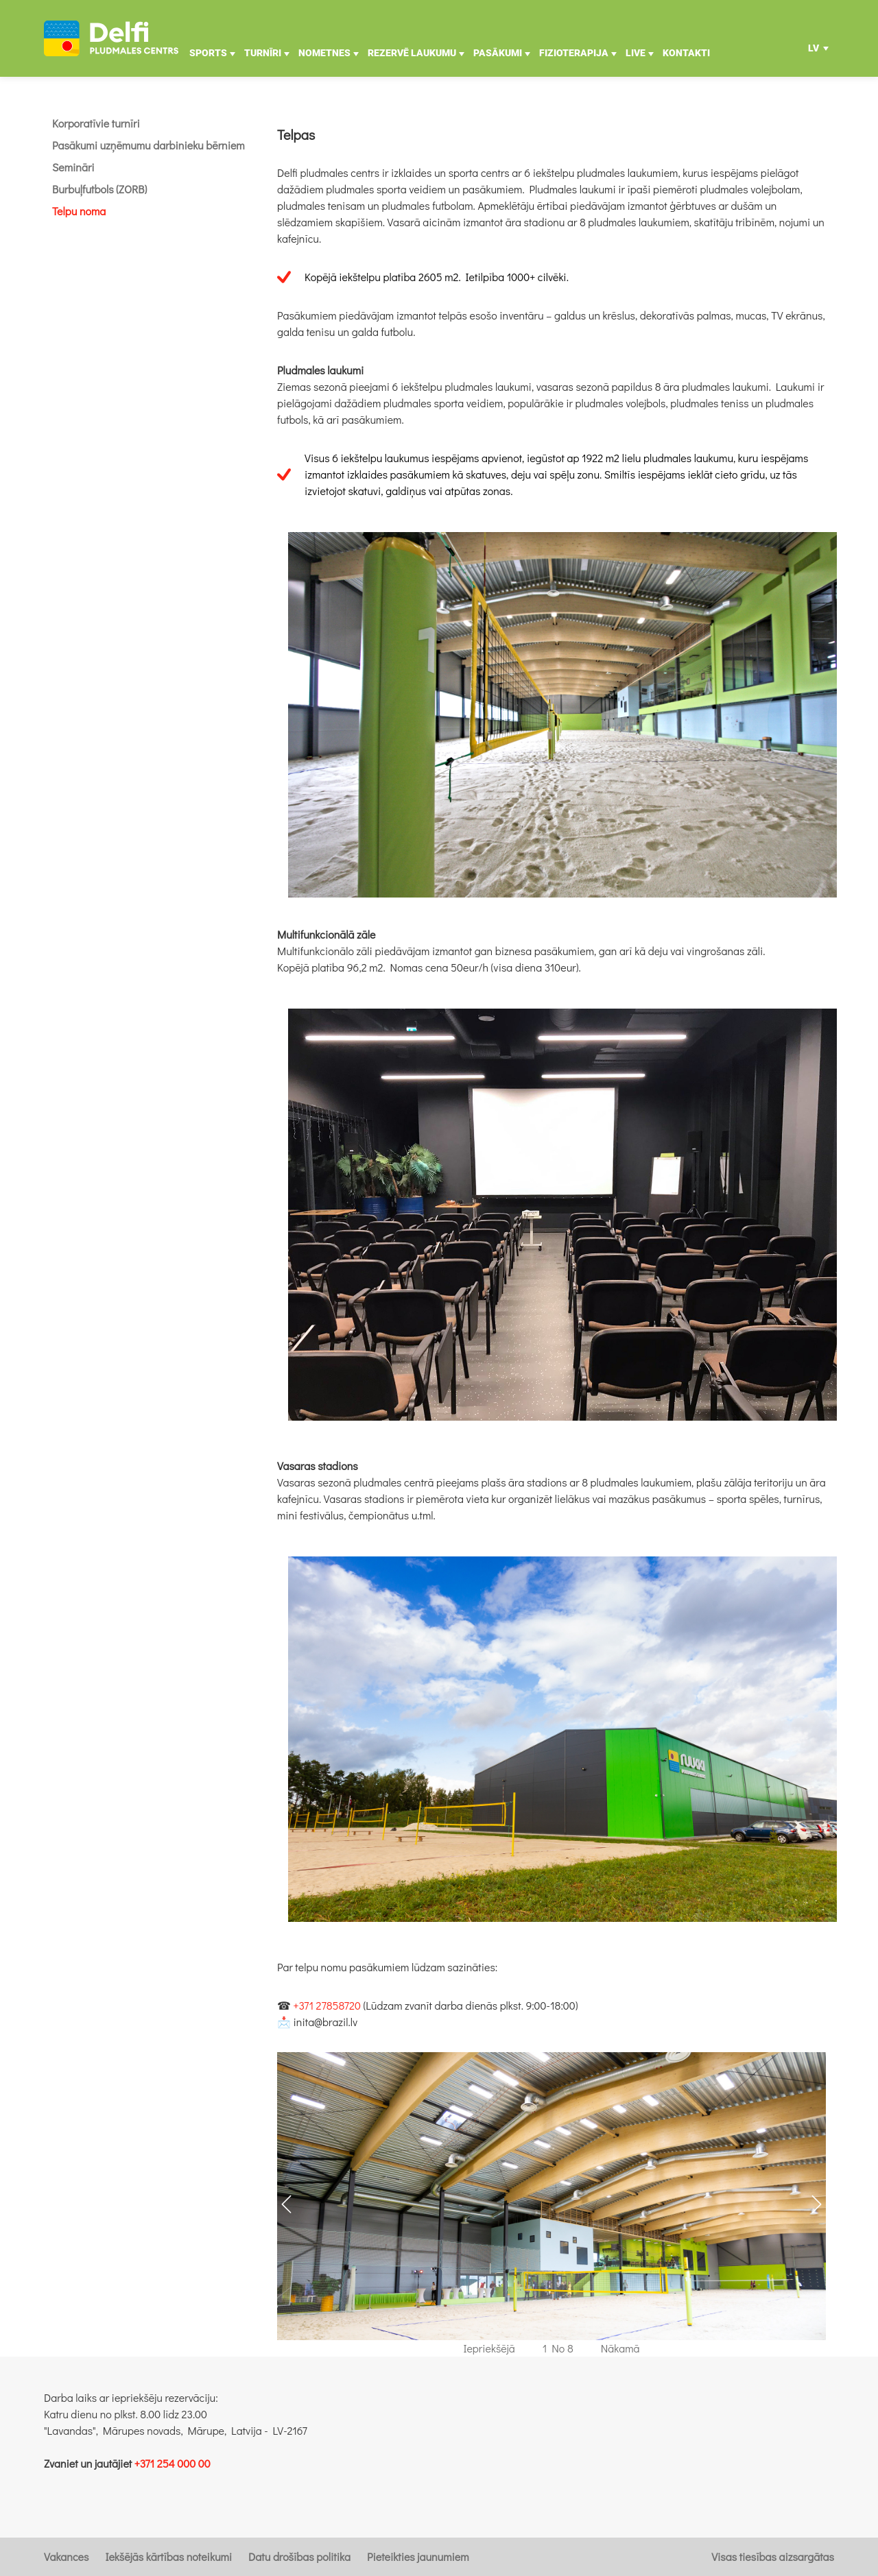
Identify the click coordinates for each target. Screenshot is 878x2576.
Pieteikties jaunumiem (418, 2556)
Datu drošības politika (299, 2556)
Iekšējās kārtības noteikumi (168, 2556)
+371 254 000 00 (172, 2463)
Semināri (73, 167)
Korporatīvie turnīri (96, 123)
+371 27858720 (327, 2005)
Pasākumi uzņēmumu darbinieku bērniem (148, 145)
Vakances (66, 2556)
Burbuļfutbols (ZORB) (99, 189)
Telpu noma (79, 211)
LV (813, 52)
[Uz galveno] (111, 38)
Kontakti (686, 52)
